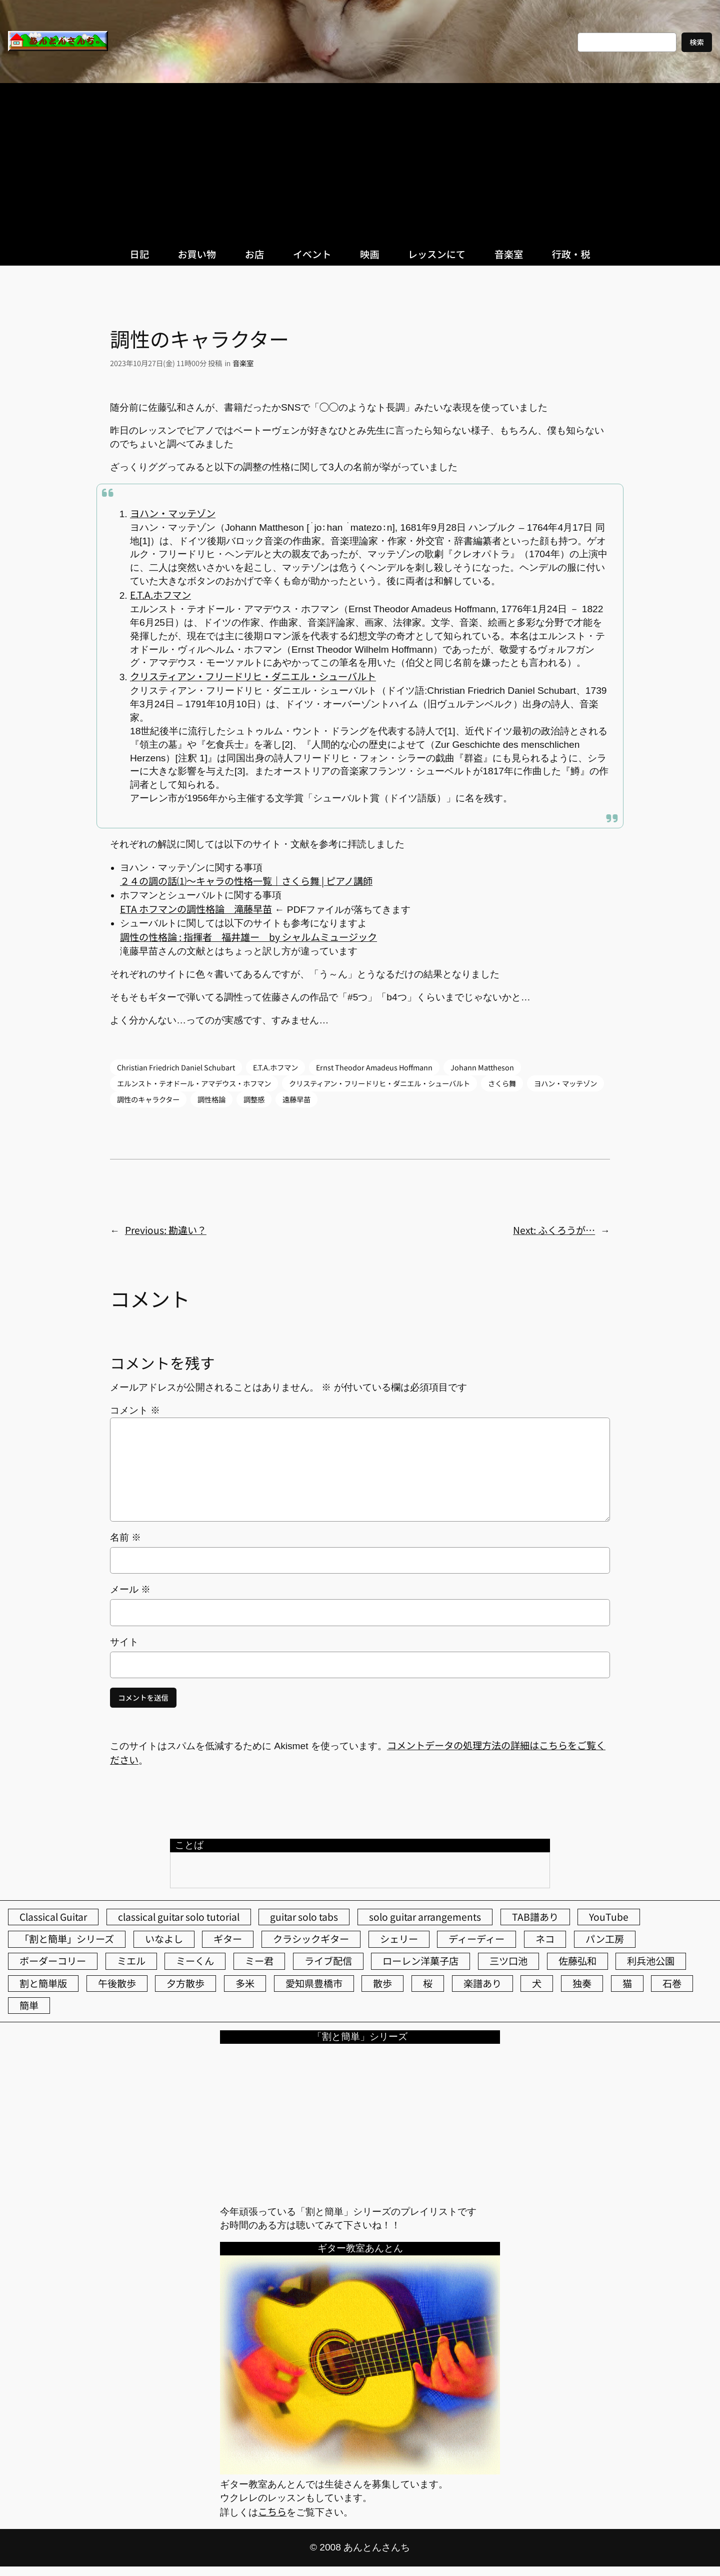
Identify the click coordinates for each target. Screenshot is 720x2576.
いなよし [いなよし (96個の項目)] (164, 1939)
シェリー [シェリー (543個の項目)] (399, 1939)
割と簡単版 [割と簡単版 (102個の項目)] (43, 1983)
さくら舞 (502, 1083)
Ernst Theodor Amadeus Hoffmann (374, 1067)
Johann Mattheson (482, 1067)
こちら (272, 2511)
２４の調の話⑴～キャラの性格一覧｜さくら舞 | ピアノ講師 (246, 881)
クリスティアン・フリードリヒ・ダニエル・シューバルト (253, 676)
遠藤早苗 (296, 1099)
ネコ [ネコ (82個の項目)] (545, 1939)
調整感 (254, 1099)
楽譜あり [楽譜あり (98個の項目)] (483, 1983)
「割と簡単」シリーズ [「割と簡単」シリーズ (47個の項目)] (67, 1939)
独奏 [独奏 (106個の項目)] (582, 1983)
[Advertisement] (360, 158)
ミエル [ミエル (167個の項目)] (131, 1961)
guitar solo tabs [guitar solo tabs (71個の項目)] (304, 1917)
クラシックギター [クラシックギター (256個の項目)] (311, 1939)
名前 (125, 1537)
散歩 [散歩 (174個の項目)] (382, 1983)
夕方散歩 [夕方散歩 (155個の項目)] (185, 1983)
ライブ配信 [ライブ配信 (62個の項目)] (328, 1961)
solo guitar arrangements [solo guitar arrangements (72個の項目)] (425, 1917)
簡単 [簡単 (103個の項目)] (29, 2005)
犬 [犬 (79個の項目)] (537, 1983)
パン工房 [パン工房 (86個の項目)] (605, 1939)
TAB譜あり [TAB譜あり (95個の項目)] (535, 1917)
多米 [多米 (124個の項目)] (245, 1983)
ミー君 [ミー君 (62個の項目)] (259, 1961)
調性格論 (212, 1099)
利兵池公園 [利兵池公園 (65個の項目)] (650, 1961)
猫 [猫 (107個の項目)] (627, 1983)
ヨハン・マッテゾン (173, 513)
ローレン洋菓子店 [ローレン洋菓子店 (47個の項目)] (420, 1961)
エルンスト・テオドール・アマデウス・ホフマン (194, 1083)
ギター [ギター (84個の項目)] (228, 1939)
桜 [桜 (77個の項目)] (427, 1983)
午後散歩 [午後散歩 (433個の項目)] (117, 1983)
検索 (697, 42)
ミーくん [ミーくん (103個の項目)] (195, 1961)
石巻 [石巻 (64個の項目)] (672, 1983)
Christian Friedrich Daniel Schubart (176, 1067)
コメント (135, 1410)
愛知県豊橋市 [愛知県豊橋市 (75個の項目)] (314, 1983)
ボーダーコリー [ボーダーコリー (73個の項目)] (53, 1961)
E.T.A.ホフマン (160, 595)
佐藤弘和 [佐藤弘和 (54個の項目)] (577, 1961)
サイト (124, 1642)
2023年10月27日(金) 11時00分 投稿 (166, 363)
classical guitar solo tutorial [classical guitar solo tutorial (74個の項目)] (179, 1917)
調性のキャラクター (148, 1099)
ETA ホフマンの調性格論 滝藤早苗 (196, 909)
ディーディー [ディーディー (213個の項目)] (476, 1939)
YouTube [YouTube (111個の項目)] (608, 1917)
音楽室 (243, 363)
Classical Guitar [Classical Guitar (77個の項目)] (53, 1917)
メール (130, 1589)
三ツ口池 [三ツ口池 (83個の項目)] (509, 1961)
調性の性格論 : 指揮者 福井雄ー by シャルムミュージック (248, 937)
